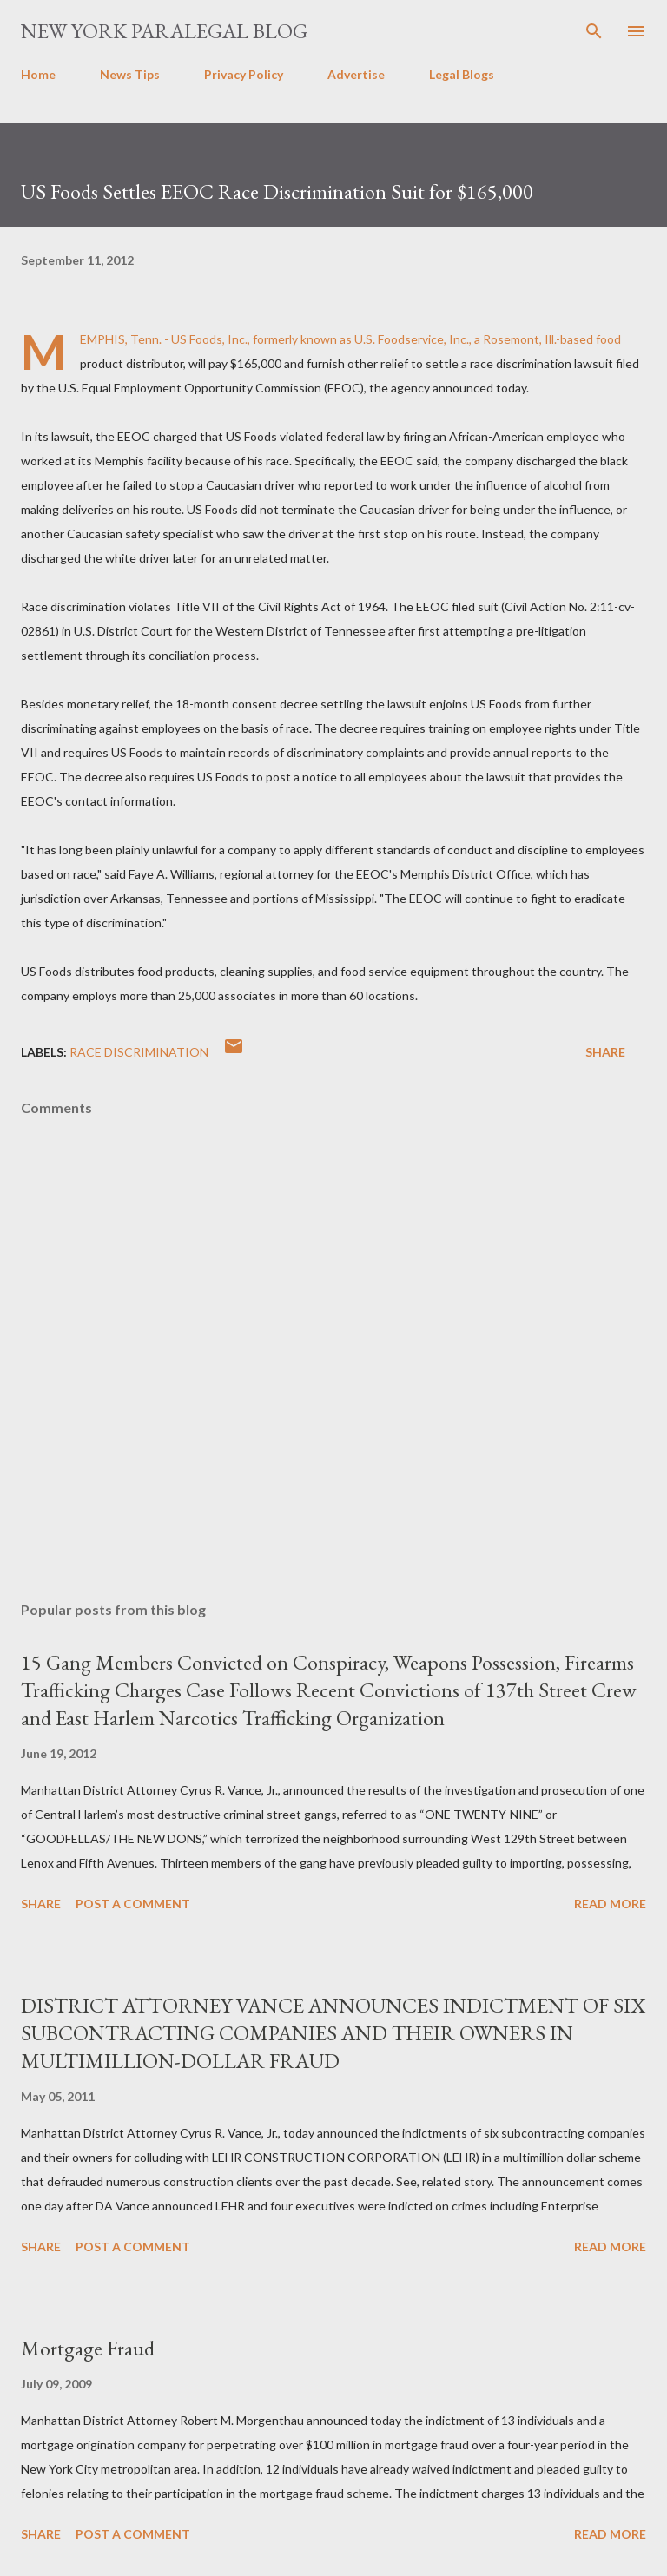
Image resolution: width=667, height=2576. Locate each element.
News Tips (130, 74)
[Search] (594, 31)
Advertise (356, 74)
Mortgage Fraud (88, 2348)
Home (38, 74)
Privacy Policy (243, 74)
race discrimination (138, 1051)
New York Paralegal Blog (164, 30)
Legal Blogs (461, 74)
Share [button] (605, 1051)
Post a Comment (133, 1903)
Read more (610, 1903)
